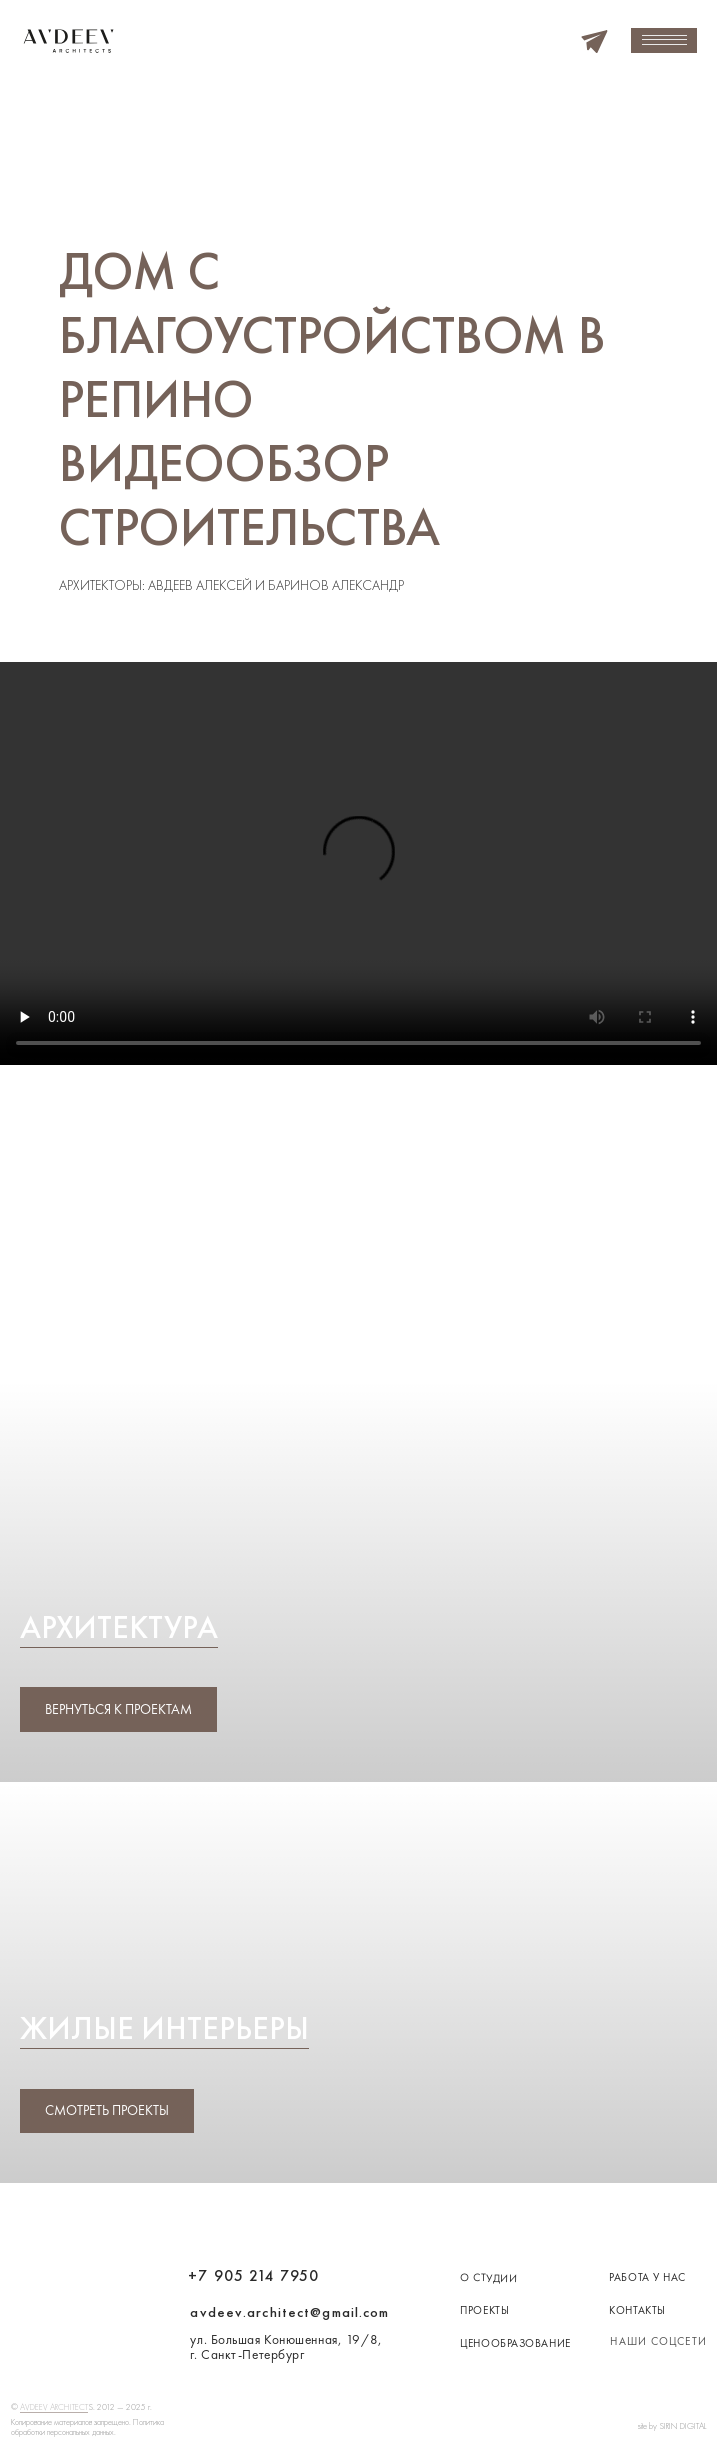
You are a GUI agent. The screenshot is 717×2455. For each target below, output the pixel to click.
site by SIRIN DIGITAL (672, 2426)
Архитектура (119, 1627)
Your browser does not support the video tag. (358, 863)
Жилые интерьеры (164, 2028)
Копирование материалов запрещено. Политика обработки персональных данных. (87, 2427)
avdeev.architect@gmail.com (289, 2312)
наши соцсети (658, 2341)
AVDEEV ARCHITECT (54, 2407)
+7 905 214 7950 (253, 2276)
